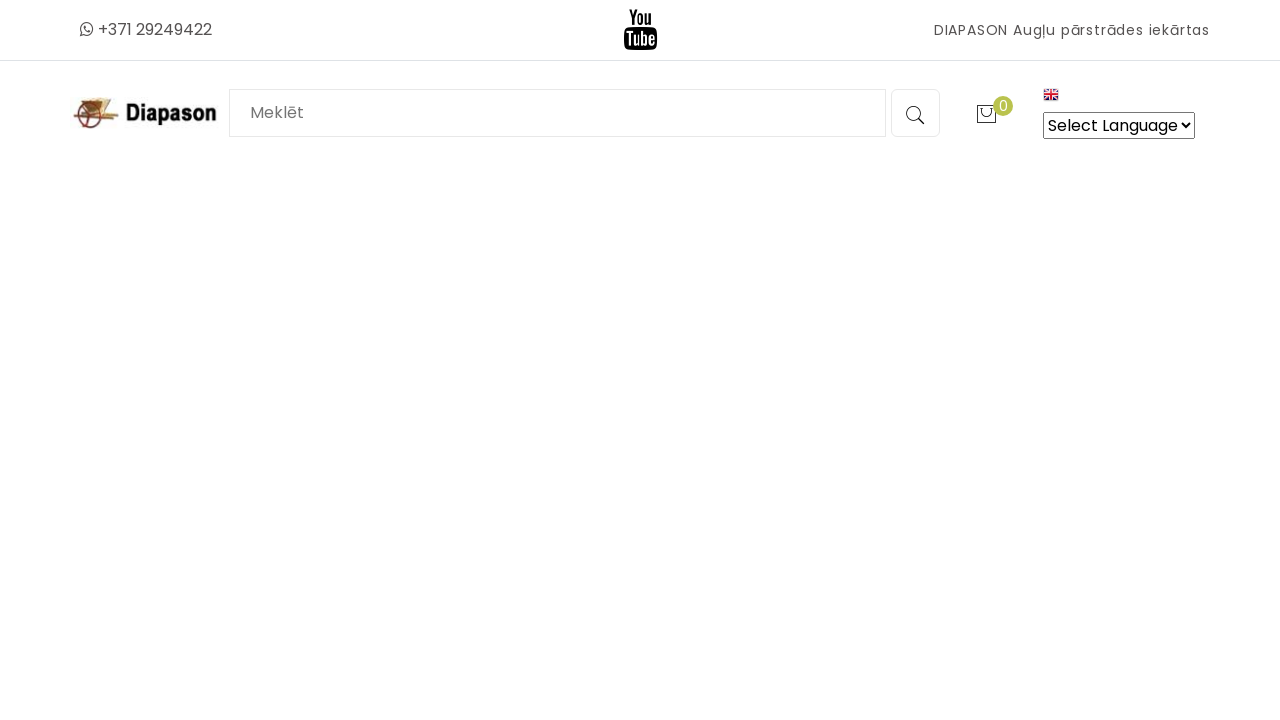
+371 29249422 (146, 29)
